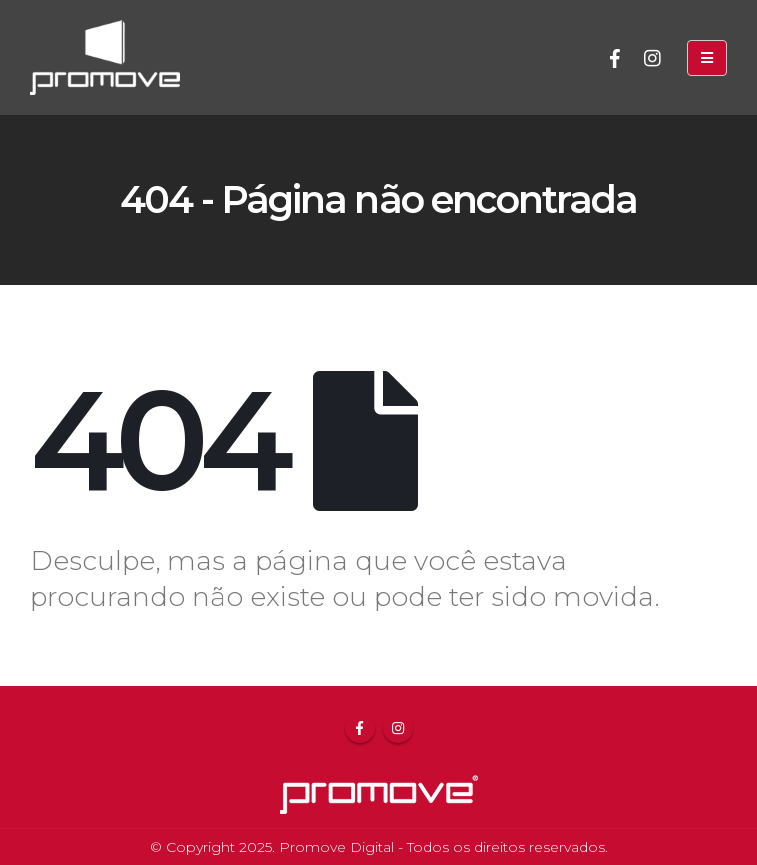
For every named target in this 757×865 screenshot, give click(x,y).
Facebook (360, 728)
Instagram (398, 728)
